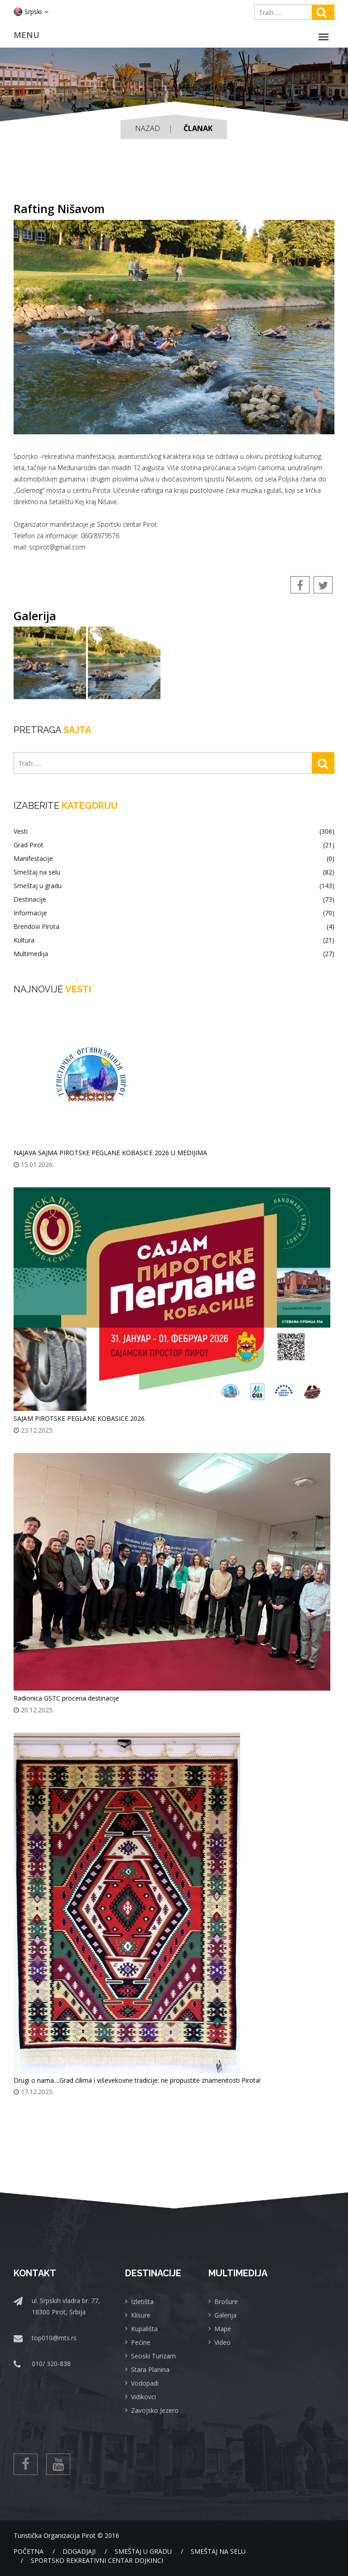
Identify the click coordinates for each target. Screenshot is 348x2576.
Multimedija (174, 953)
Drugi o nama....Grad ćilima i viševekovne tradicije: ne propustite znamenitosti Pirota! (137, 2080)
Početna (29, 2551)
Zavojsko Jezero (155, 2410)
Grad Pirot (174, 845)
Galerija (225, 2315)
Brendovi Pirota (174, 926)
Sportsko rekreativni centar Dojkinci (97, 2560)
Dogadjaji (79, 2551)
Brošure (226, 2301)
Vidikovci (143, 2396)
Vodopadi (145, 2383)
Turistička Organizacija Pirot (55, 2535)
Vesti (174, 831)
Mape (222, 2328)
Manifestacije (174, 858)
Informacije (174, 913)
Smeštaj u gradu (174, 885)
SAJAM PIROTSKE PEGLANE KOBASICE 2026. (80, 1418)
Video (222, 2342)
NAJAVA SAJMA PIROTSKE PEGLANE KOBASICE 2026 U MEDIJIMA (110, 1152)
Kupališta (144, 2328)
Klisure (140, 2315)
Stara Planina (150, 2369)
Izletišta (142, 2301)
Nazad (147, 128)
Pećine (140, 2342)
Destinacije (174, 899)
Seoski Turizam (153, 2356)
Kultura (174, 940)
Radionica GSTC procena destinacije (66, 1698)
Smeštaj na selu (174, 872)
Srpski (31, 11)
